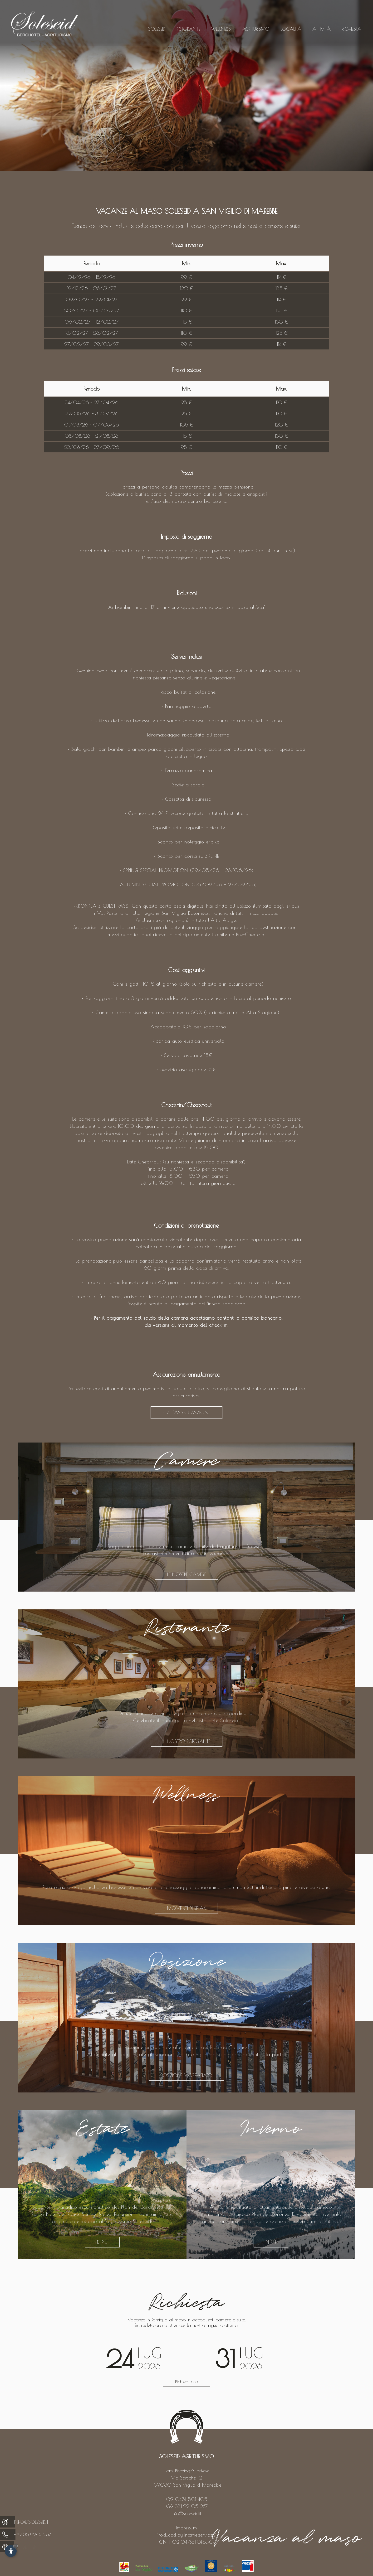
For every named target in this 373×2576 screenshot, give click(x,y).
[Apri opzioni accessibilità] (11, 2551)
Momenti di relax (186, 1908)
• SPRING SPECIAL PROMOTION (154, 870)
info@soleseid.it (186, 2502)
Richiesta (351, 29)
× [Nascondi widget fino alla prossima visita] (15, 2546)
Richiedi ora (270, 2357)
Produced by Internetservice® (186, 2524)
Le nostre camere (186, 1574)
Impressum (186, 2516)
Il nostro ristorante (186, 1741)
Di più (102, 2242)
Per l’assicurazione (186, 1412)
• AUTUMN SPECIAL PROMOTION (153, 884)
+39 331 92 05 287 (187, 2495)
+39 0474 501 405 (186, 2488)
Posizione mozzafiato (186, 2075)
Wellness (221, 29)
